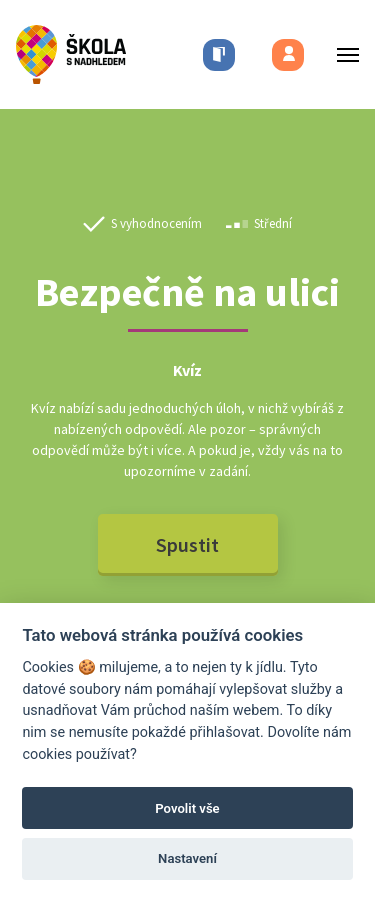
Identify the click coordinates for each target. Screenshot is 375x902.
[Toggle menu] (342, 54)
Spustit (187, 544)
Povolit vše (187, 808)
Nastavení (187, 858)
